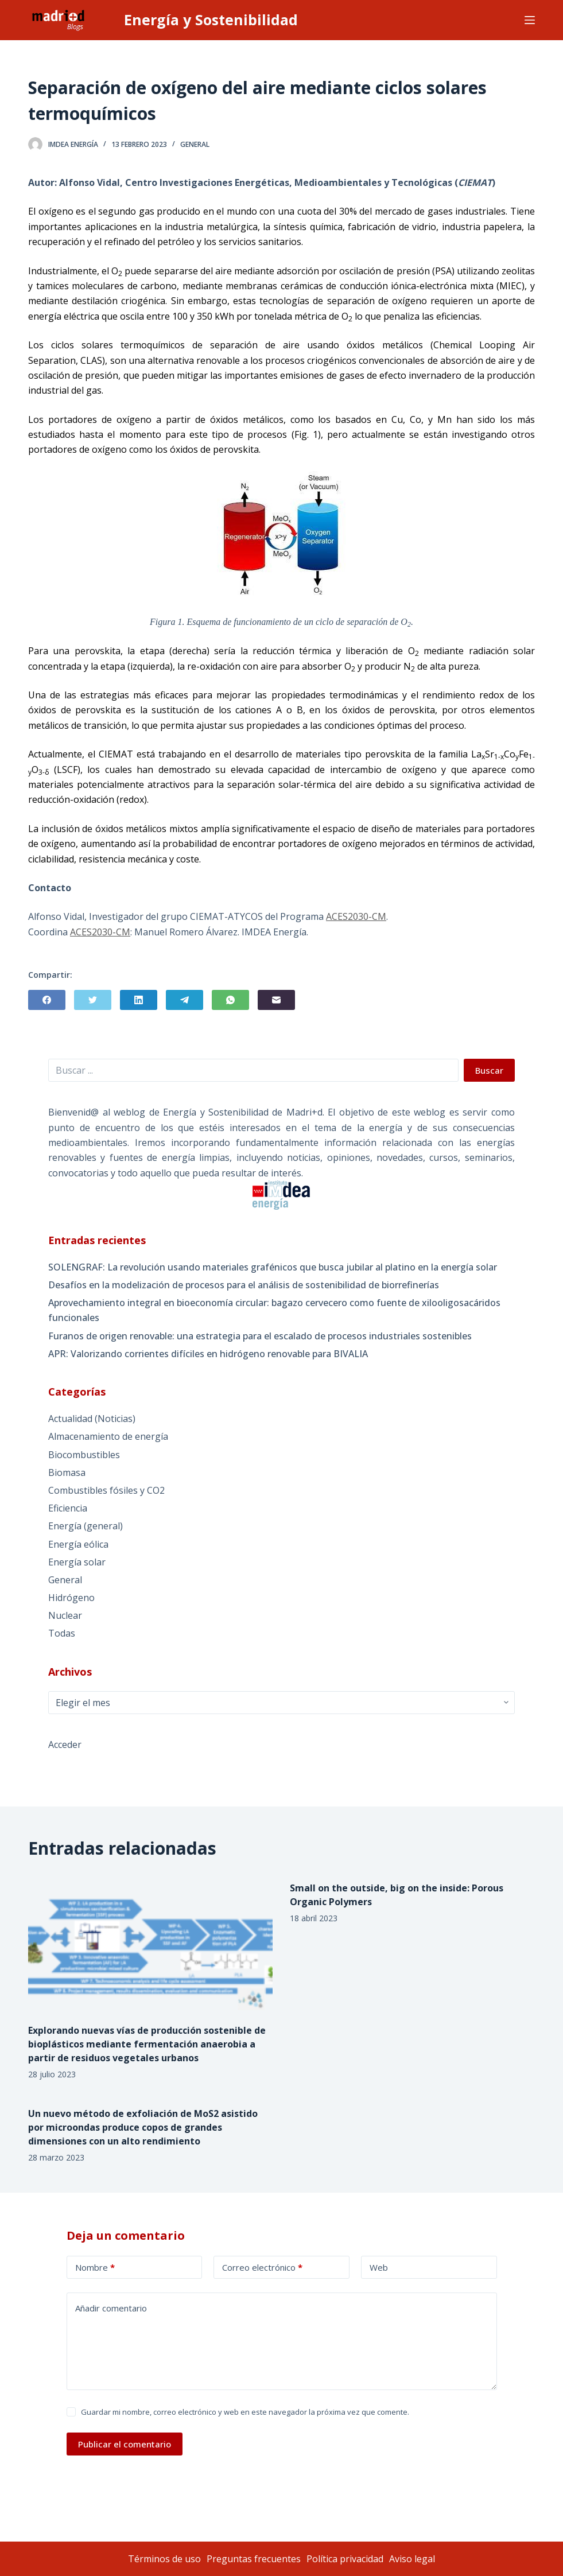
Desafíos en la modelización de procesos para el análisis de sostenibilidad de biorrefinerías (243, 1285)
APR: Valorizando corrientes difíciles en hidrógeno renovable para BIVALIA (208, 1353)
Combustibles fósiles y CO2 (106, 1490)
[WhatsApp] (230, 1000)
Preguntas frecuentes (254, 2558)
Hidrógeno (71, 1597)
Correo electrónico (262, 2267)
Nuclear (65, 1615)
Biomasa (67, 1472)
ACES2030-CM (356, 916)
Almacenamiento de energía (108, 1436)
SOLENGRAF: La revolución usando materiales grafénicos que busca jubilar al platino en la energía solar (272, 1267)
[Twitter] (92, 1000)
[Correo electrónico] (276, 1000)
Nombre (95, 2267)
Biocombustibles (84, 1454)
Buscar (489, 1070)
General (194, 144)
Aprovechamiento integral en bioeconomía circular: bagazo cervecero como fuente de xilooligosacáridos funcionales (274, 1310)
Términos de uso (164, 2558)
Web (379, 2267)
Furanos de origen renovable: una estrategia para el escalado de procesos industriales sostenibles (260, 1336)
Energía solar (77, 1562)
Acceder (64, 1744)
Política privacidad (344, 2558)
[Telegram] (184, 1000)
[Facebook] (46, 1000)
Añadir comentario (111, 2308)
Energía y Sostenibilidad (211, 19)
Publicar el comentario (124, 2444)
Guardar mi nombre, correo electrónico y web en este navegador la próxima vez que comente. (245, 2412)
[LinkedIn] (138, 1000)
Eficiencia (67, 1508)
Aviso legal (412, 2558)
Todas (61, 1633)
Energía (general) (85, 1526)
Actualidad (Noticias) (91, 1418)
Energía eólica (78, 1544)
